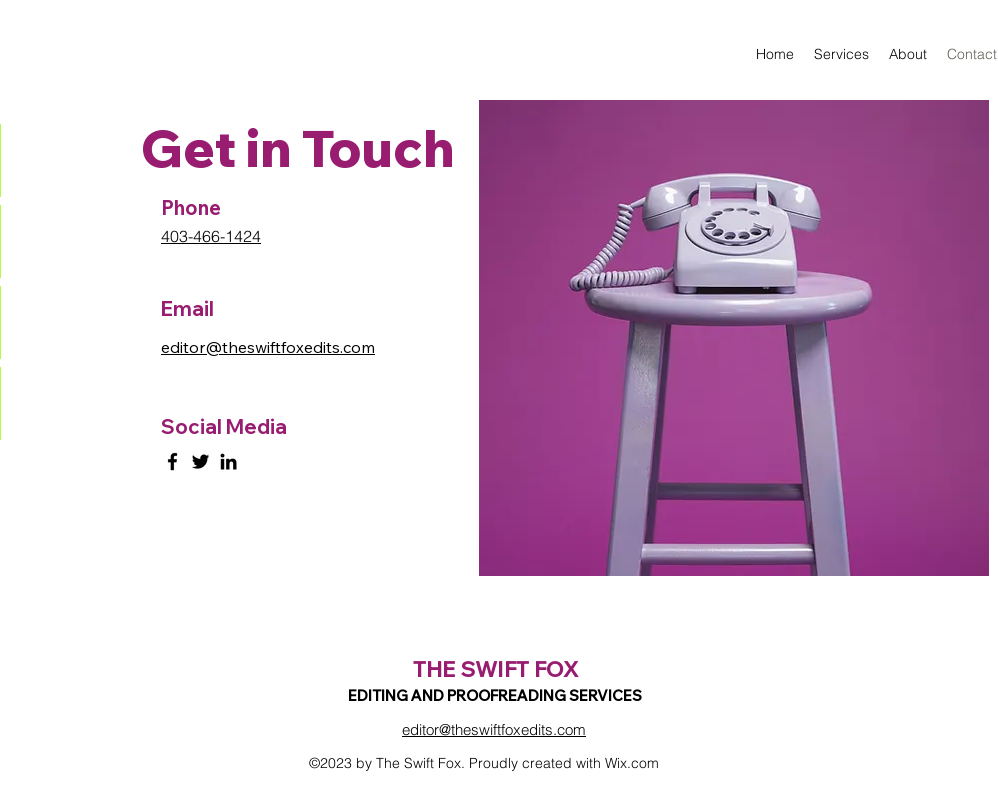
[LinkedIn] (228, 461)
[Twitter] (200, 461)
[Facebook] (172, 461)
